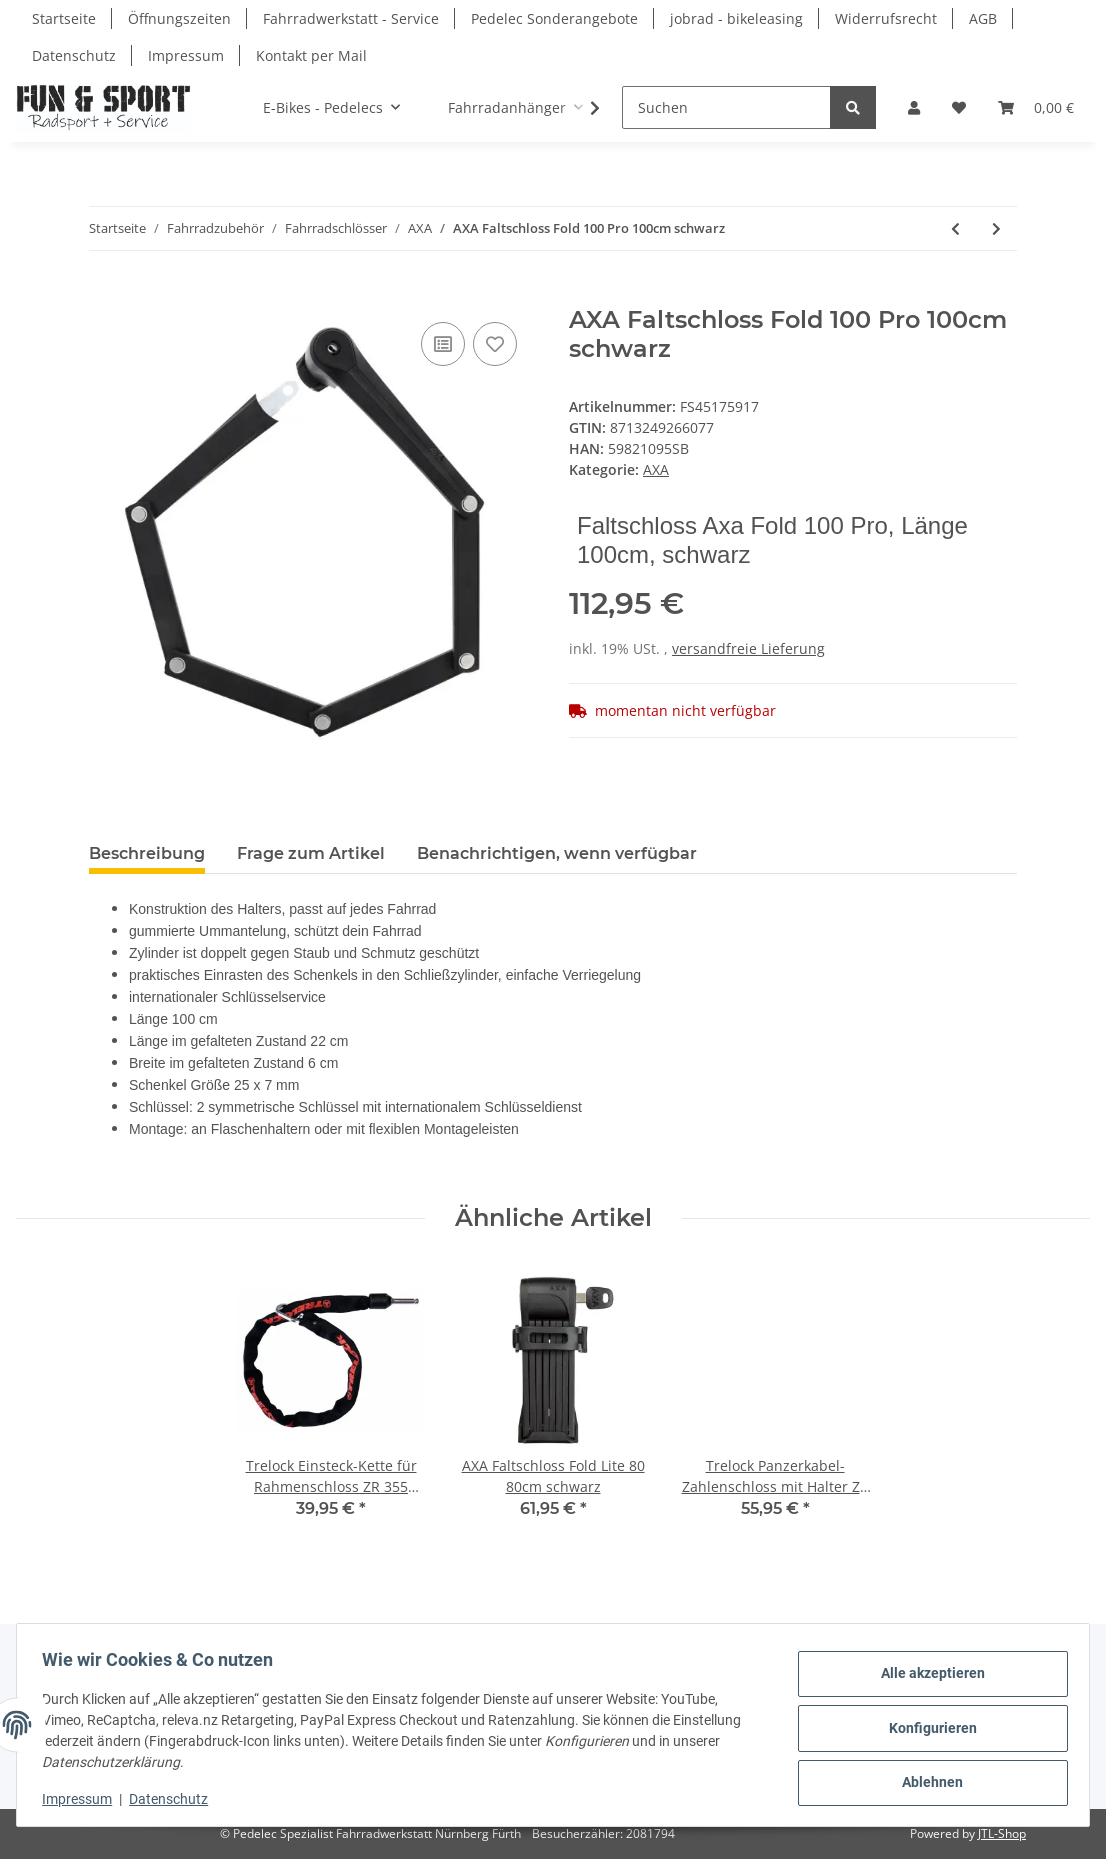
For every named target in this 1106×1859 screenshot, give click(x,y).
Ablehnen (926, 1780)
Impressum (186, 55)
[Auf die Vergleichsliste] (443, 344)
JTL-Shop (1002, 1833)
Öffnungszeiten (179, 18)
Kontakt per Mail (311, 55)
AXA (656, 469)
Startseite (64, 18)
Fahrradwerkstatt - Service (351, 18)
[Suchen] (726, 107)
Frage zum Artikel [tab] (311, 853)
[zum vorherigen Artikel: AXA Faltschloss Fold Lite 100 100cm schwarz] (955, 228)
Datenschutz (74, 55)
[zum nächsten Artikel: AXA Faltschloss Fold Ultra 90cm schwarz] (996, 228)
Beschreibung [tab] (147, 853)
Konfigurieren (926, 1728)
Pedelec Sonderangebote (554, 18)
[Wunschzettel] (959, 107)
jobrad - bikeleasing (736, 18)
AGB (983, 18)
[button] (914, 107)
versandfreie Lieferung (748, 648)
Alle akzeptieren (926, 1676)
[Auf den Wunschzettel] (495, 344)
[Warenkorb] (1036, 107)
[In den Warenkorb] (105, 295)
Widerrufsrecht (886, 18)
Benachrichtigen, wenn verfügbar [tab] (557, 853)
